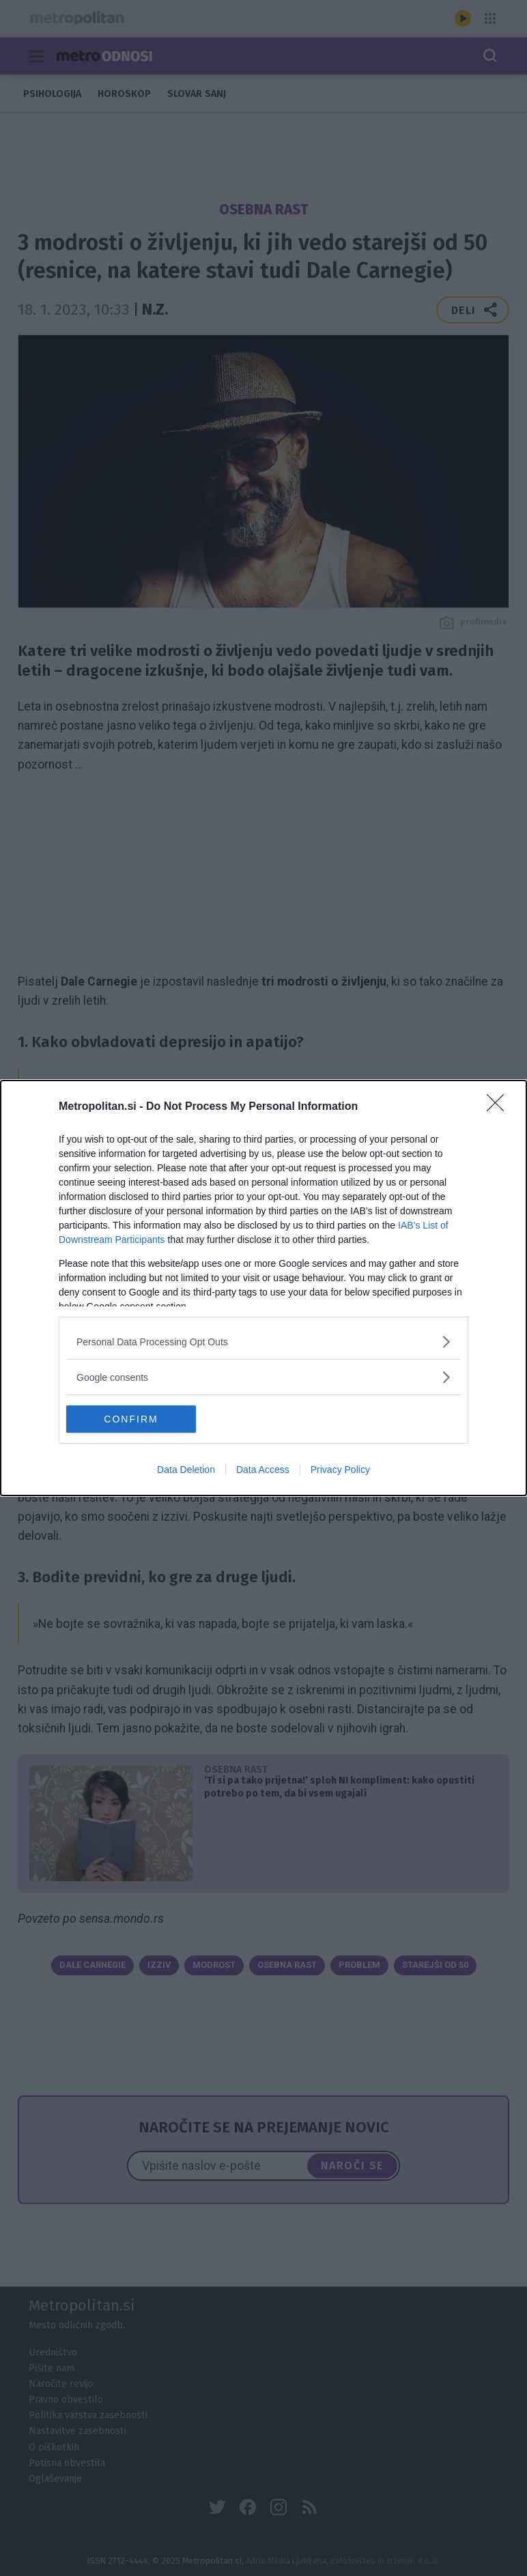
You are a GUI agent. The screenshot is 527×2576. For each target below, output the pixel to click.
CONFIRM (131, 1418)
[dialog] (263, 1288)
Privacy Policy (340, 1469)
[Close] (500, 1107)
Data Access (262, 1469)
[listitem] (263, 1341)
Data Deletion (186, 1469)
